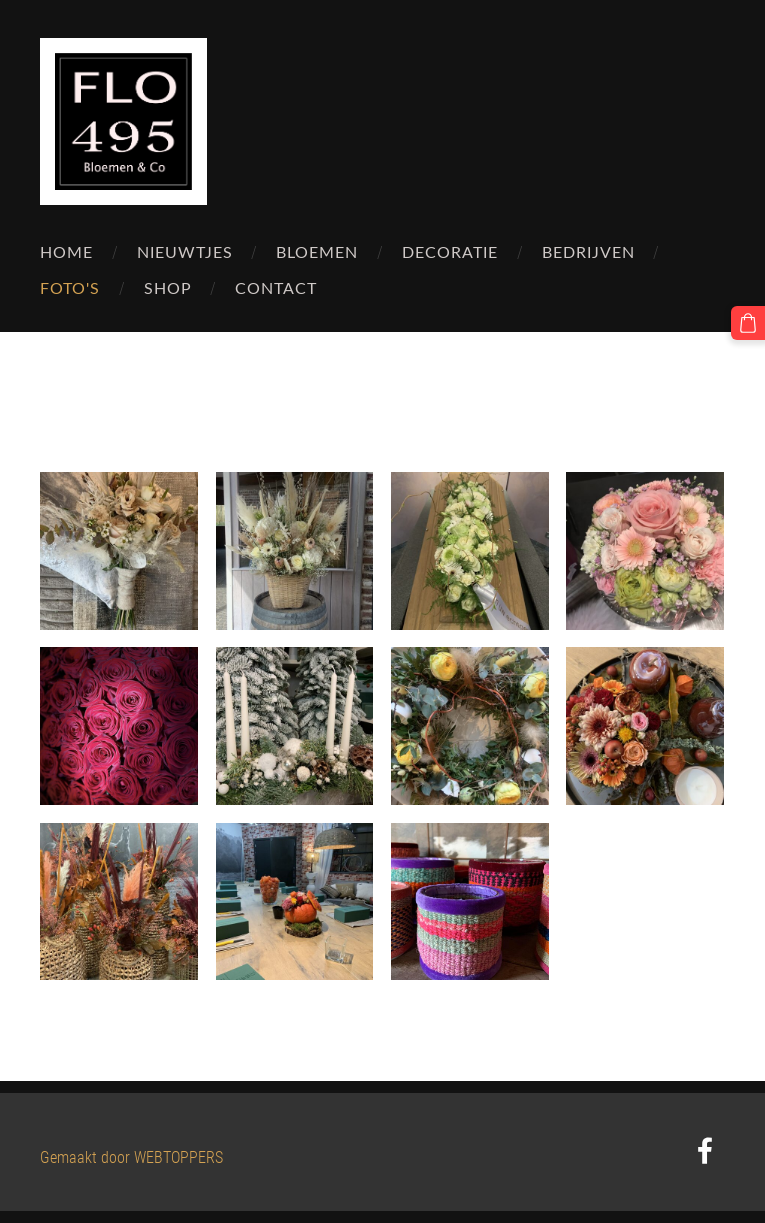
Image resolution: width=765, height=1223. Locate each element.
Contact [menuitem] (276, 288)
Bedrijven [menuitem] (588, 252)
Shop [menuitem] (168, 288)
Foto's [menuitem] (70, 288)
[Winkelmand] (748, 323)
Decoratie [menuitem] (450, 252)
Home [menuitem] (66, 252)
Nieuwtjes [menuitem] (185, 252)
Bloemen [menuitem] (317, 252)
